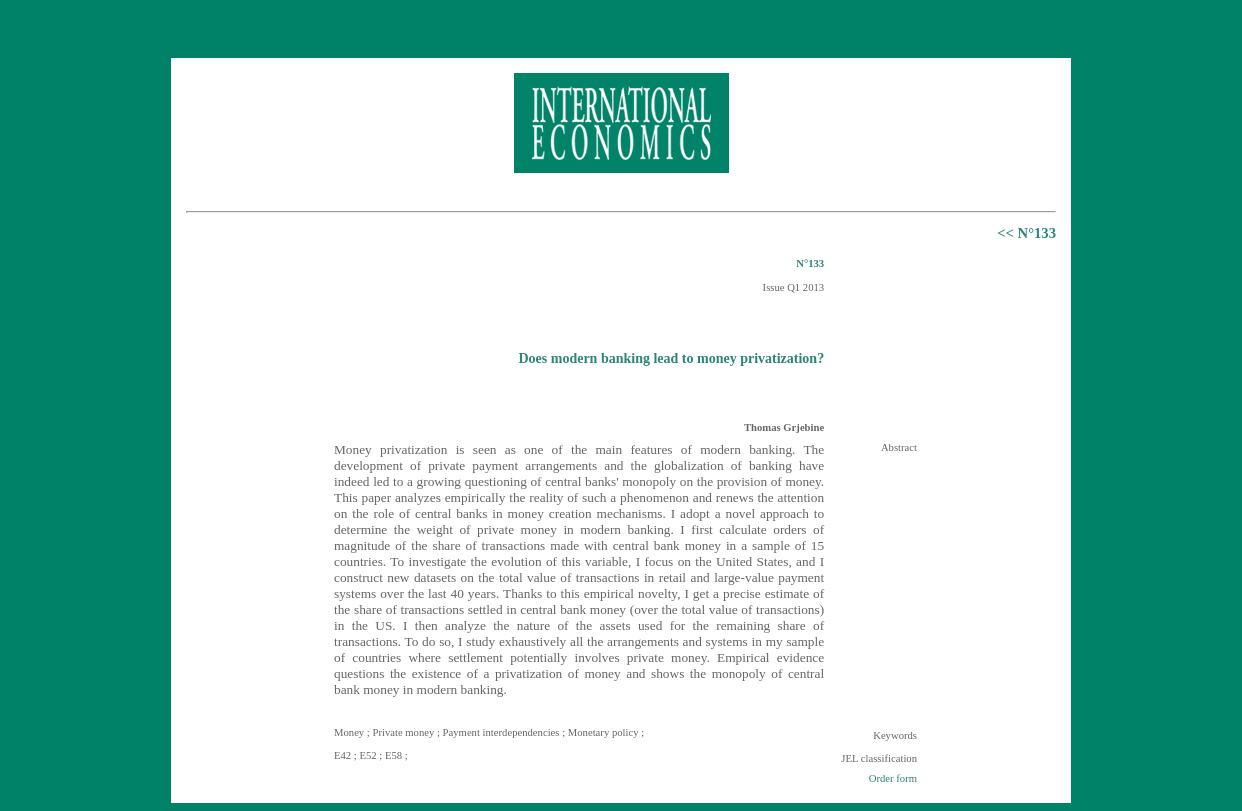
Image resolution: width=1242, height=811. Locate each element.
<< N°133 (1026, 233)
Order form (893, 778)
